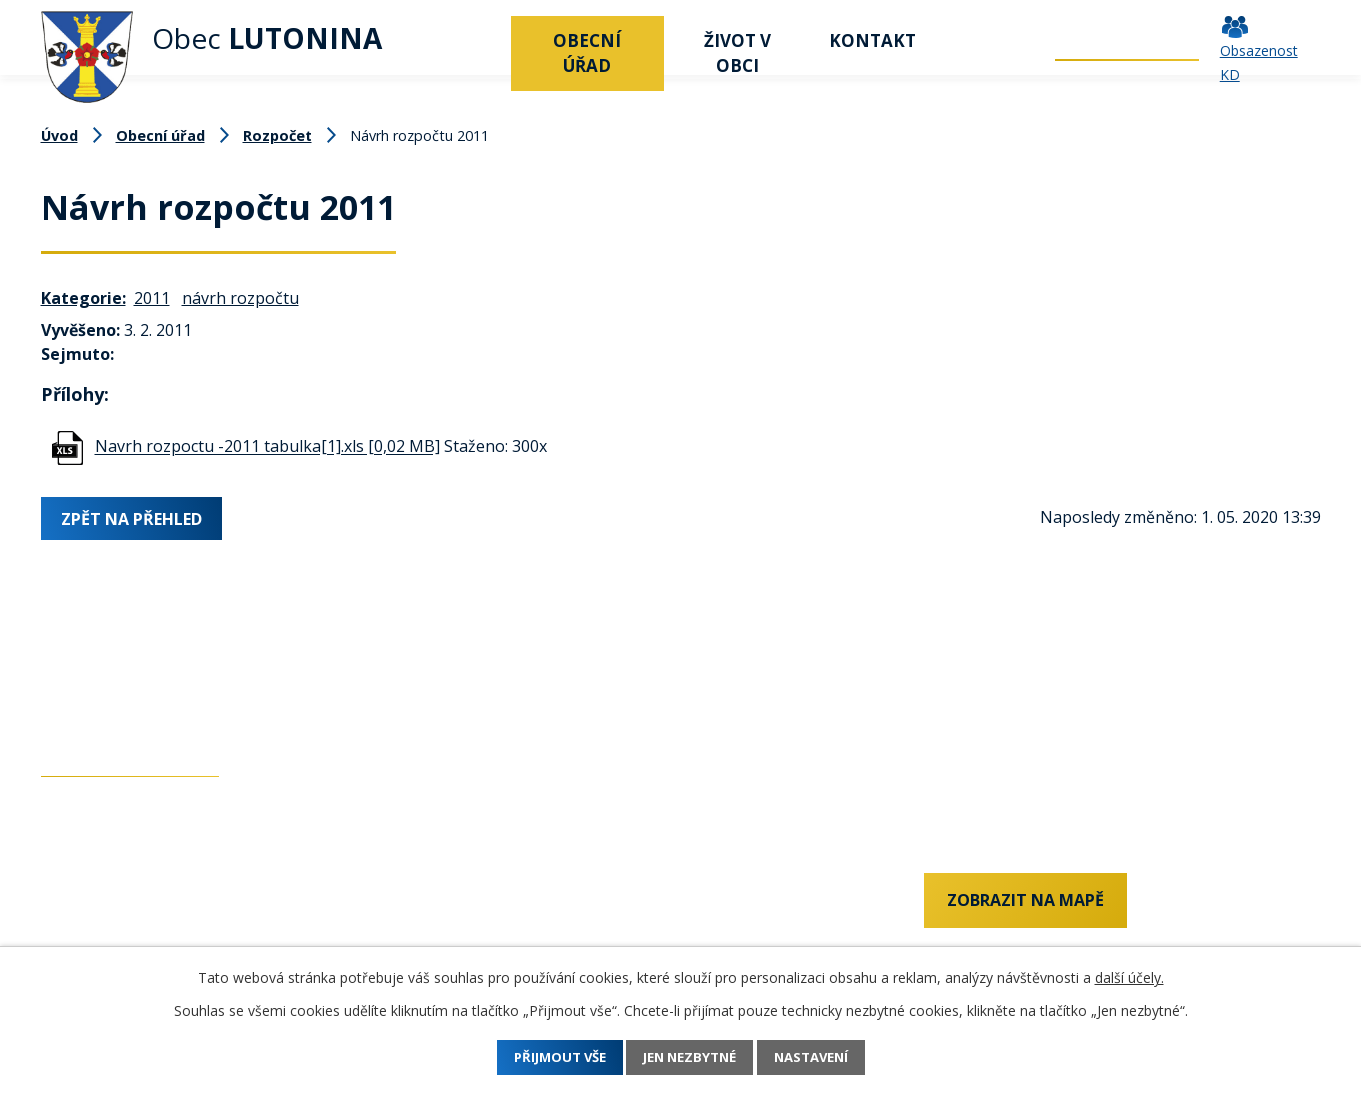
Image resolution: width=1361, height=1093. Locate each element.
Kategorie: (83, 298)
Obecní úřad (587, 53)
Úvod (486, 40)
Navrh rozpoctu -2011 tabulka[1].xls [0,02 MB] (267, 447)
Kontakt (872, 40)
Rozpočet (277, 135)
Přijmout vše (543, 1057)
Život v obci (737, 53)
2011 (152, 298)
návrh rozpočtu (240, 298)
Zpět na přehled (135, 517)
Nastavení (827, 1057)
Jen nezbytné (690, 1057)
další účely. (1129, 977)
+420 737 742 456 (106, 906)
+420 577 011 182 (106, 940)
